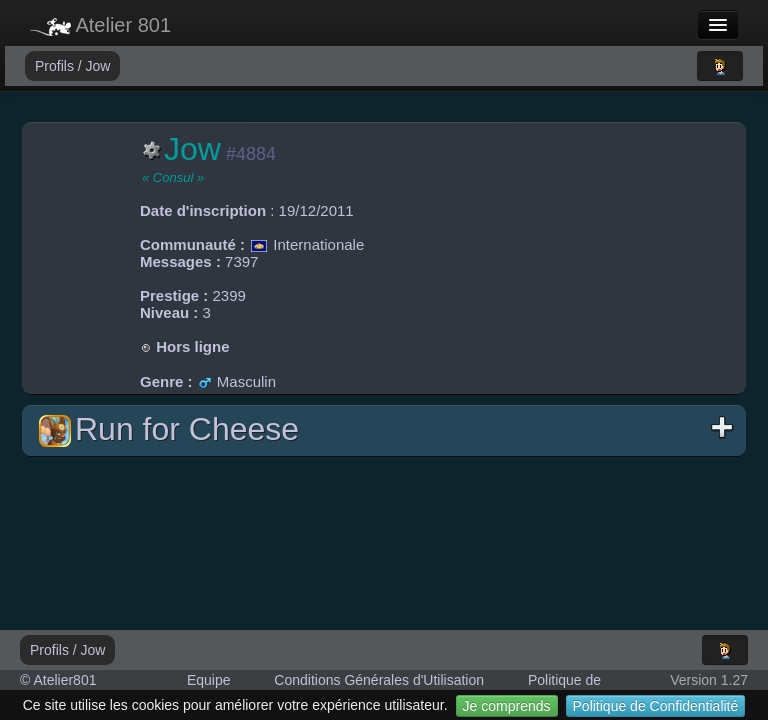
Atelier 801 (100, 25)
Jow (98, 66)
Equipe (209, 680)
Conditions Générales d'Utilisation (379, 680)
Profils (56, 66)
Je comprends (507, 706)
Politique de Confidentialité (656, 706)
